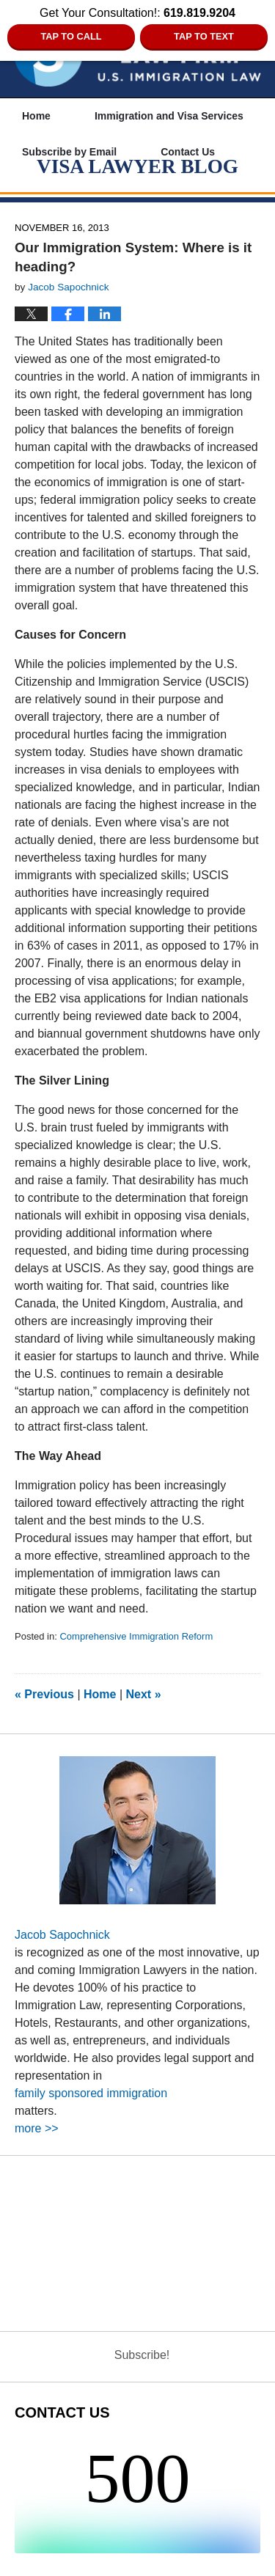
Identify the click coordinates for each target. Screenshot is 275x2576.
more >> (37, 2128)
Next (143, 1694)
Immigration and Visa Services (169, 116)
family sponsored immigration (91, 2093)
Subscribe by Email (69, 152)
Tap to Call (70, 36)
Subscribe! (142, 2355)
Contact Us (188, 152)
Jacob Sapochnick (62, 1935)
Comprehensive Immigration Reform (136, 1636)
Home (36, 116)
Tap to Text (204, 36)
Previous (44, 1694)
